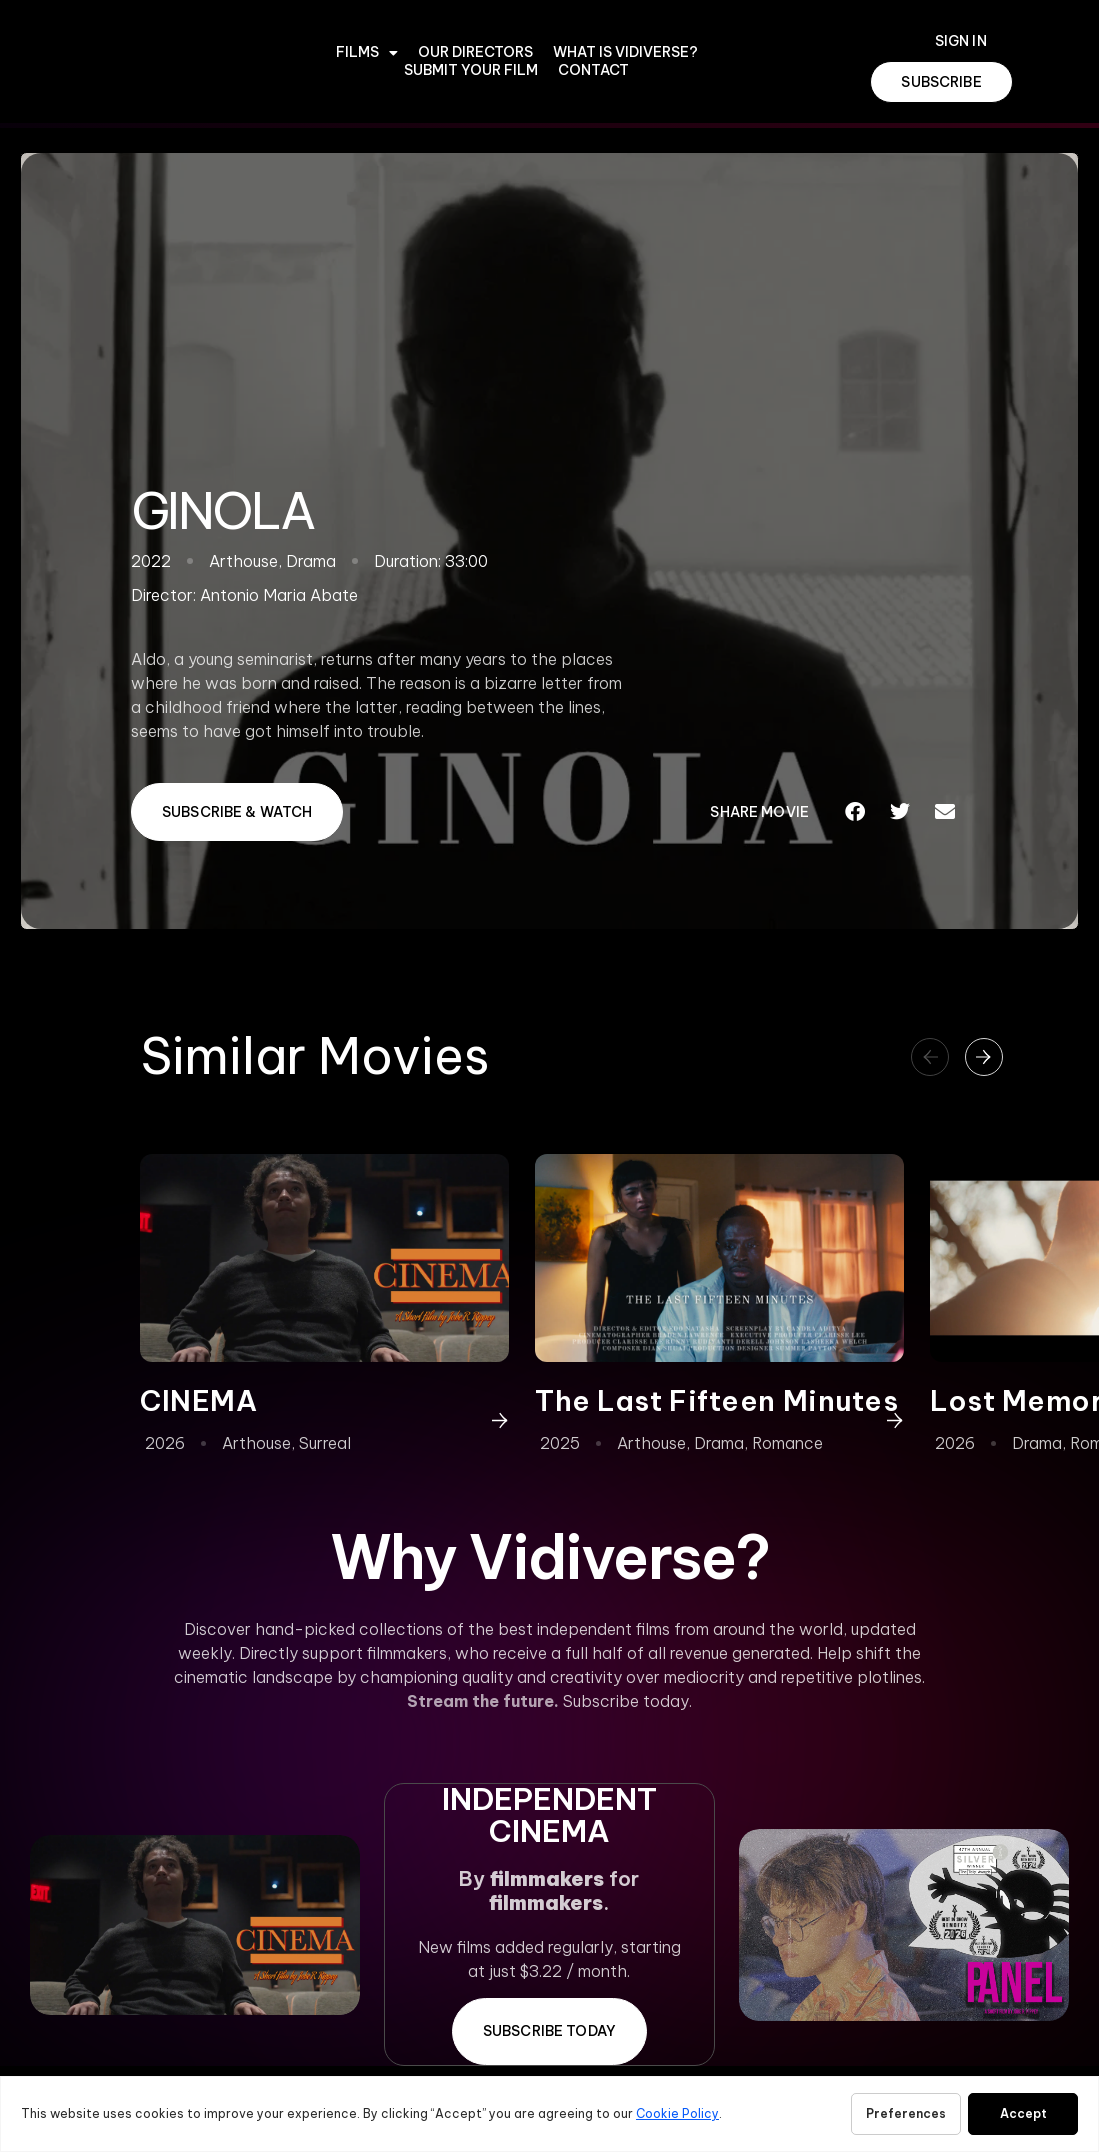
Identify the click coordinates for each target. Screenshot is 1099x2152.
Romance (787, 1443)
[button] (855, 812)
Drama (719, 1443)
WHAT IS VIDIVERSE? (625, 52)
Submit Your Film (471, 70)
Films (367, 53)
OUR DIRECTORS (475, 52)
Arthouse (256, 1443)
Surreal (325, 1443)
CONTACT (593, 70)
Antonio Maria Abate (279, 595)
